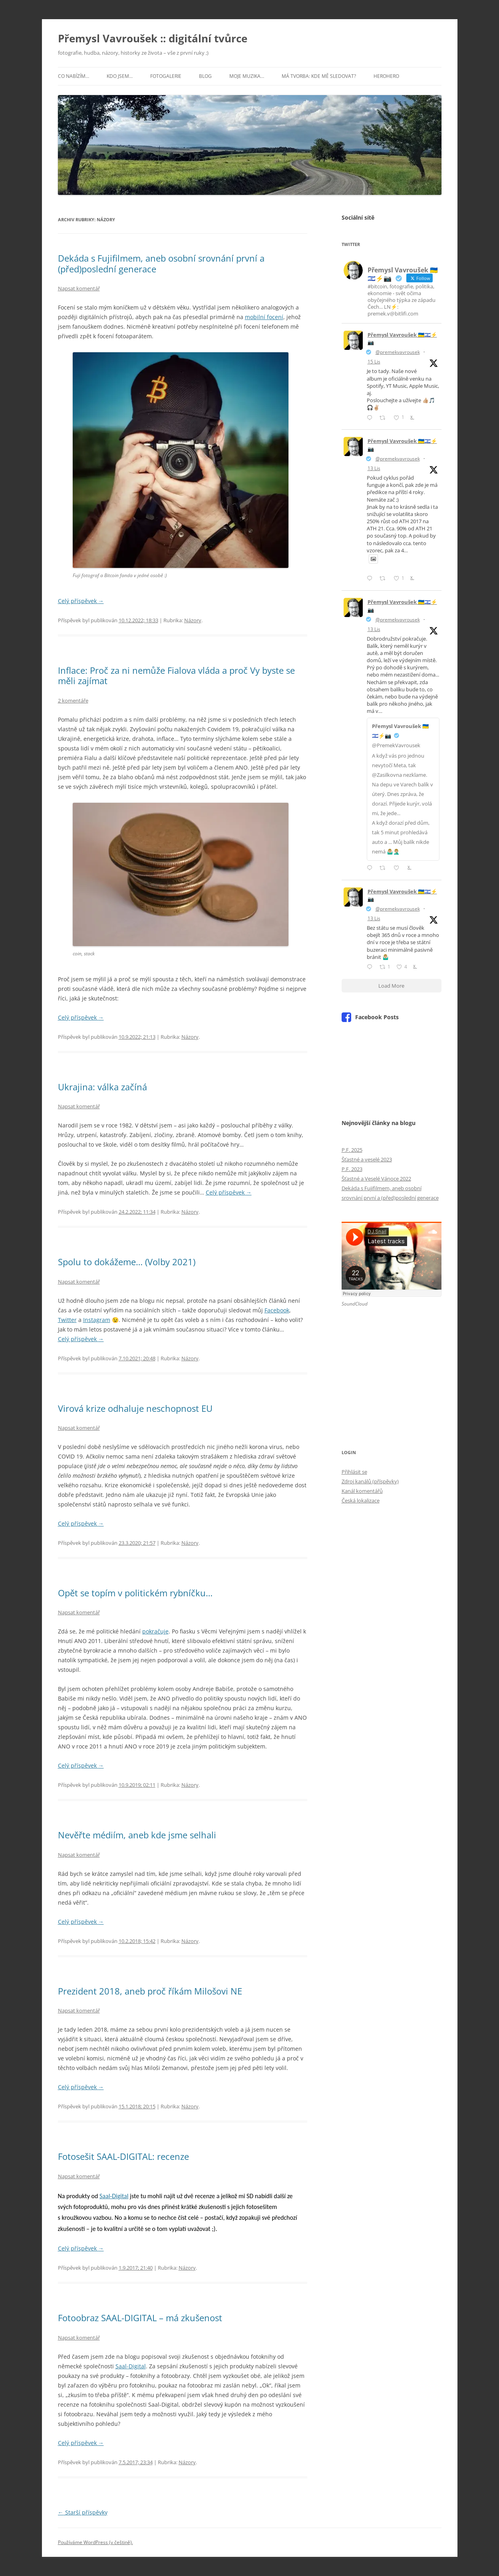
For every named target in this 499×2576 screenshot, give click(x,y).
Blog (205, 76)
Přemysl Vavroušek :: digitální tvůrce (152, 38)
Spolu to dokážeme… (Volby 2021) (126, 1262)
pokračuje (155, 1631)
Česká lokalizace (361, 1500)
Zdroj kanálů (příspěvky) (370, 1481)
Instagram (96, 1320)
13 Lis (374, 468)
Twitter (67, 1320)
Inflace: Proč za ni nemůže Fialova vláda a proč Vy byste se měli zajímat (176, 675)
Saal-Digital (113, 2196)
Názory (192, 620)
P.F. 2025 (352, 1149)
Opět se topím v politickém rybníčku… (135, 1593)
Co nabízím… (73, 76)
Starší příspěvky (82, 2512)
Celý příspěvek (81, 601)
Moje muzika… (246, 76)
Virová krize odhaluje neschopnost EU (135, 1408)
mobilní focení (264, 317)
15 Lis (374, 361)
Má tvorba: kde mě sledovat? (319, 76)
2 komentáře (73, 700)
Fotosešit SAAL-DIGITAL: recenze (123, 2156)
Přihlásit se (354, 1471)
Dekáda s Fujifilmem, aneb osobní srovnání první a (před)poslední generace (161, 263)
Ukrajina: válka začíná (102, 1087)
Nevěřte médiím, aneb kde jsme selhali (137, 1835)
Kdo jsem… (120, 76)
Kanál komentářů (362, 1490)
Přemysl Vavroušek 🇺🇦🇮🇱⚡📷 (402, 338)
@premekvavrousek (398, 352)
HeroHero (386, 76)
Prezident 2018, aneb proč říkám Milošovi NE (150, 1991)
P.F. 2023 (352, 1169)
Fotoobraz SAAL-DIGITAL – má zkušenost (140, 2318)
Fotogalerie (165, 76)
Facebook (276, 1310)
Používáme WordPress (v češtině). (95, 2542)
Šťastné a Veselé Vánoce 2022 (376, 1178)
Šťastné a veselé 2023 (367, 1159)
